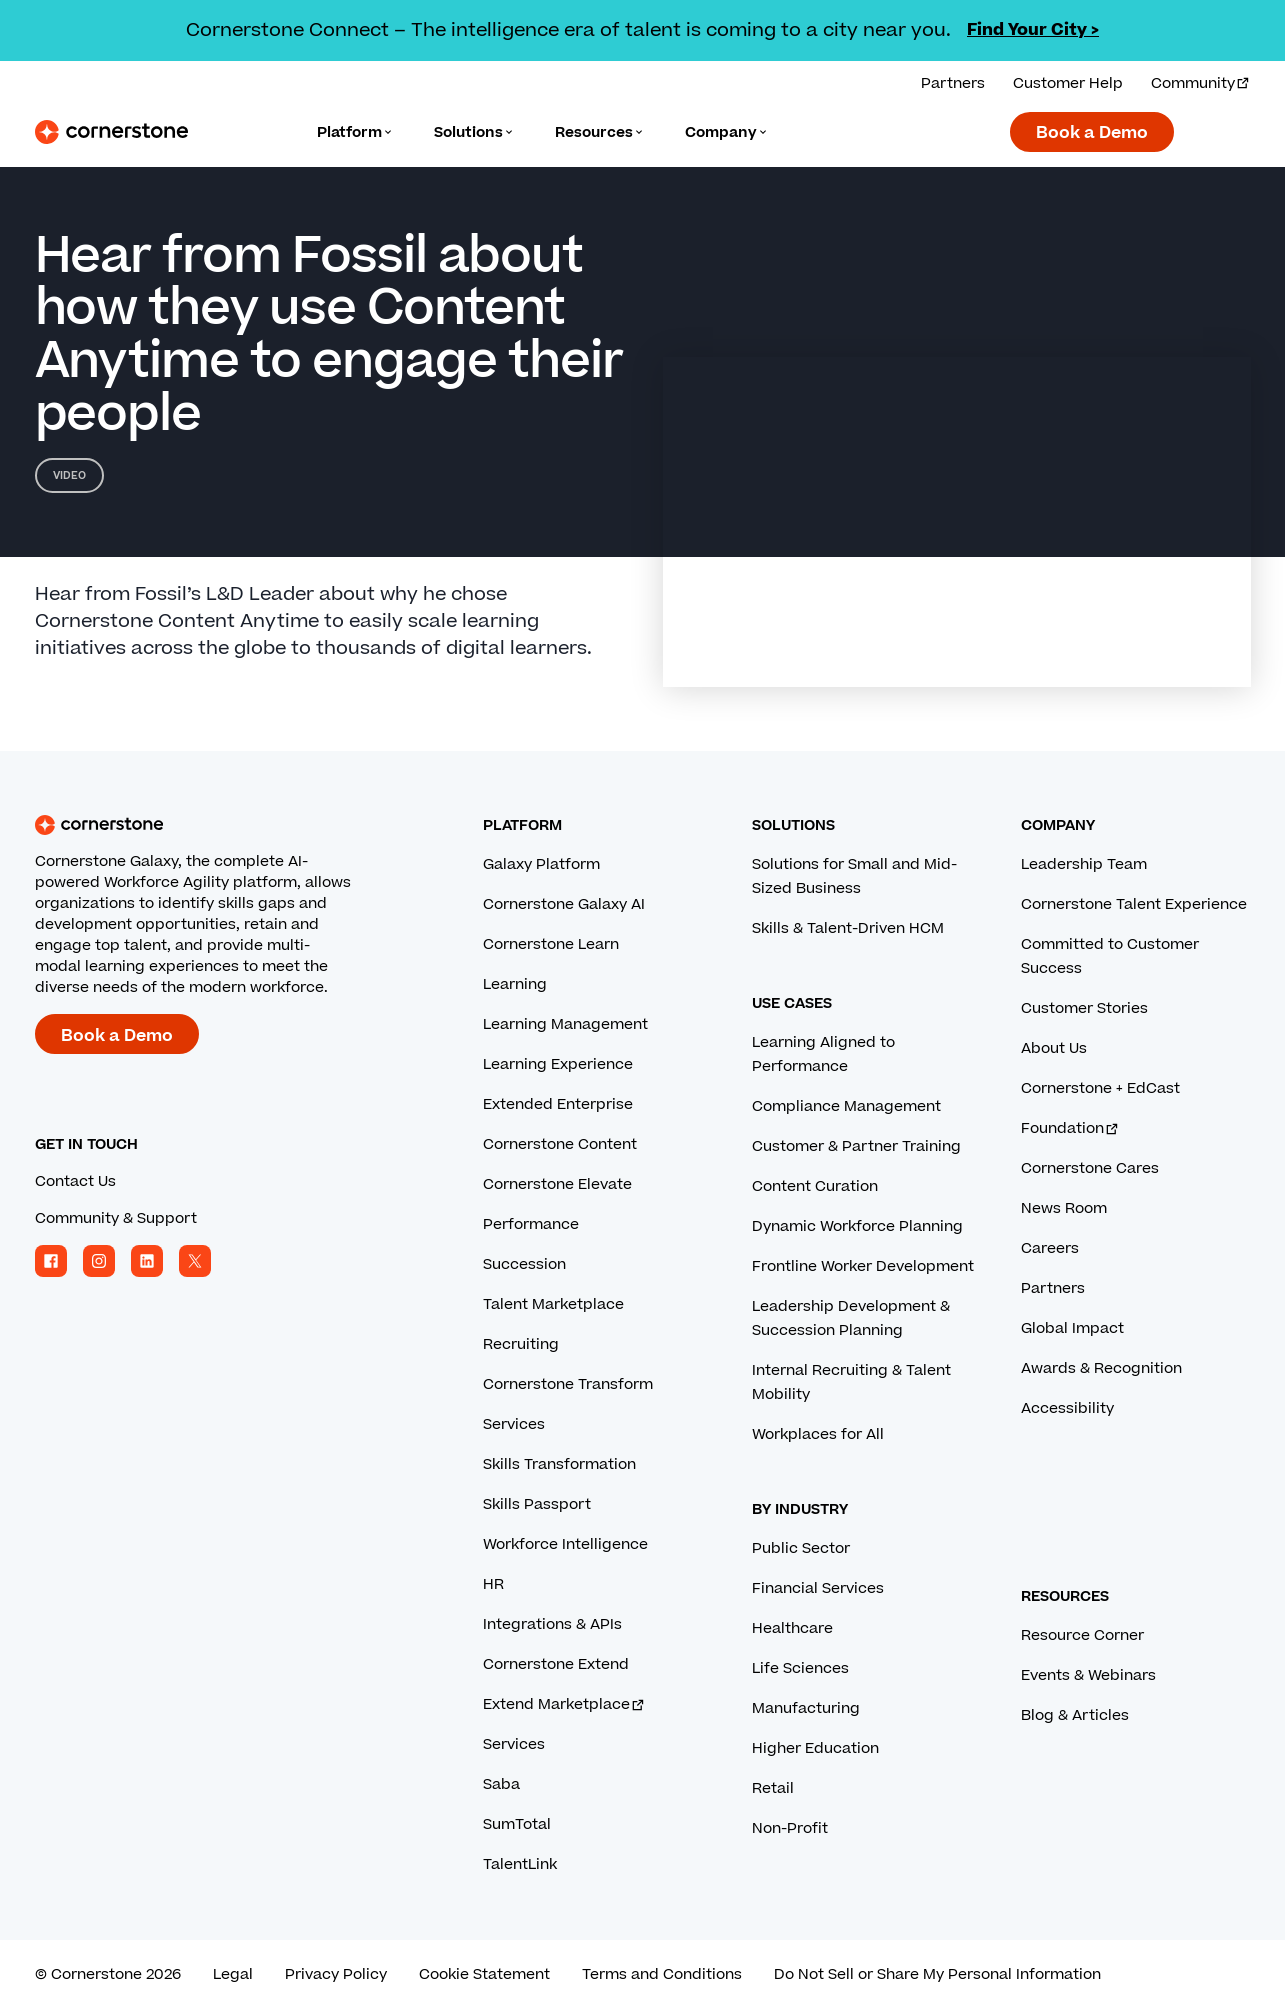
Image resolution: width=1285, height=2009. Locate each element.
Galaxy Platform (541, 864)
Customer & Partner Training (856, 1146)
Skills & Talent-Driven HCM (848, 928)
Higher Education (815, 1748)
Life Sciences (800, 1668)
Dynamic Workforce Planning (857, 1226)
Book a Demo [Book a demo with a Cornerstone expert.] (1092, 133)
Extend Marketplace (564, 1704)
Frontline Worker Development (863, 1266)
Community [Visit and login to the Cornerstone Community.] (1201, 83)
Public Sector (801, 1548)
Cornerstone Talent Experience (1134, 904)
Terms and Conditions (662, 1974)
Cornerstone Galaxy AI (564, 904)
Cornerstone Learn (551, 944)
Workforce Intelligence (565, 1544)
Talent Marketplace (553, 1304)
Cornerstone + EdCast (1100, 1088)
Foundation (1070, 1128)
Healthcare (792, 1628)
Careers (1050, 1248)
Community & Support (116, 1218)
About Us (1054, 1048)
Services (514, 1424)
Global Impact (1072, 1328)
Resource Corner (1082, 1635)
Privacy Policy (336, 1974)
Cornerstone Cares (1090, 1168)
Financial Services (818, 1588)
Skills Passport (537, 1504)
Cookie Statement (484, 1974)
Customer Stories (1084, 1008)
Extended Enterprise (558, 1104)
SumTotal (517, 1824)
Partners (1053, 1288)
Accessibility (1067, 1408)
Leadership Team (1084, 864)
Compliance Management (846, 1106)
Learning (515, 984)
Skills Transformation (559, 1464)
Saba (501, 1784)
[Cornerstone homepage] (227, 825)
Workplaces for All (818, 1434)
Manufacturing (806, 1708)
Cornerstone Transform (568, 1384)
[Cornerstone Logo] (112, 132)
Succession (524, 1264)
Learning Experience (558, 1064)
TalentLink (520, 1864)
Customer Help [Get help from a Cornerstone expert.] (1068, 83)
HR (493, 1584)
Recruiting (521, 1344)
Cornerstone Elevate (557, 1184)
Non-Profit (790, 1828)
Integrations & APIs (552, 1624)
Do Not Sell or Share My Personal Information (937, 1974)
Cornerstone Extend (556, 1664)
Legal (233, 1974)
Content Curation (815, 1186)
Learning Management (565, 1024)
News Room (1064, 1208)
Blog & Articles (1075, 1715)
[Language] (355, 132)
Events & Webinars (1088, 1675)
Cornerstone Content (560, 1144)
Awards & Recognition (1101, 1368)
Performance (531, 1224)
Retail (773, 1788)
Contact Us (75, 1181)
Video (69, 475)
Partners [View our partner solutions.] (953, 83)
